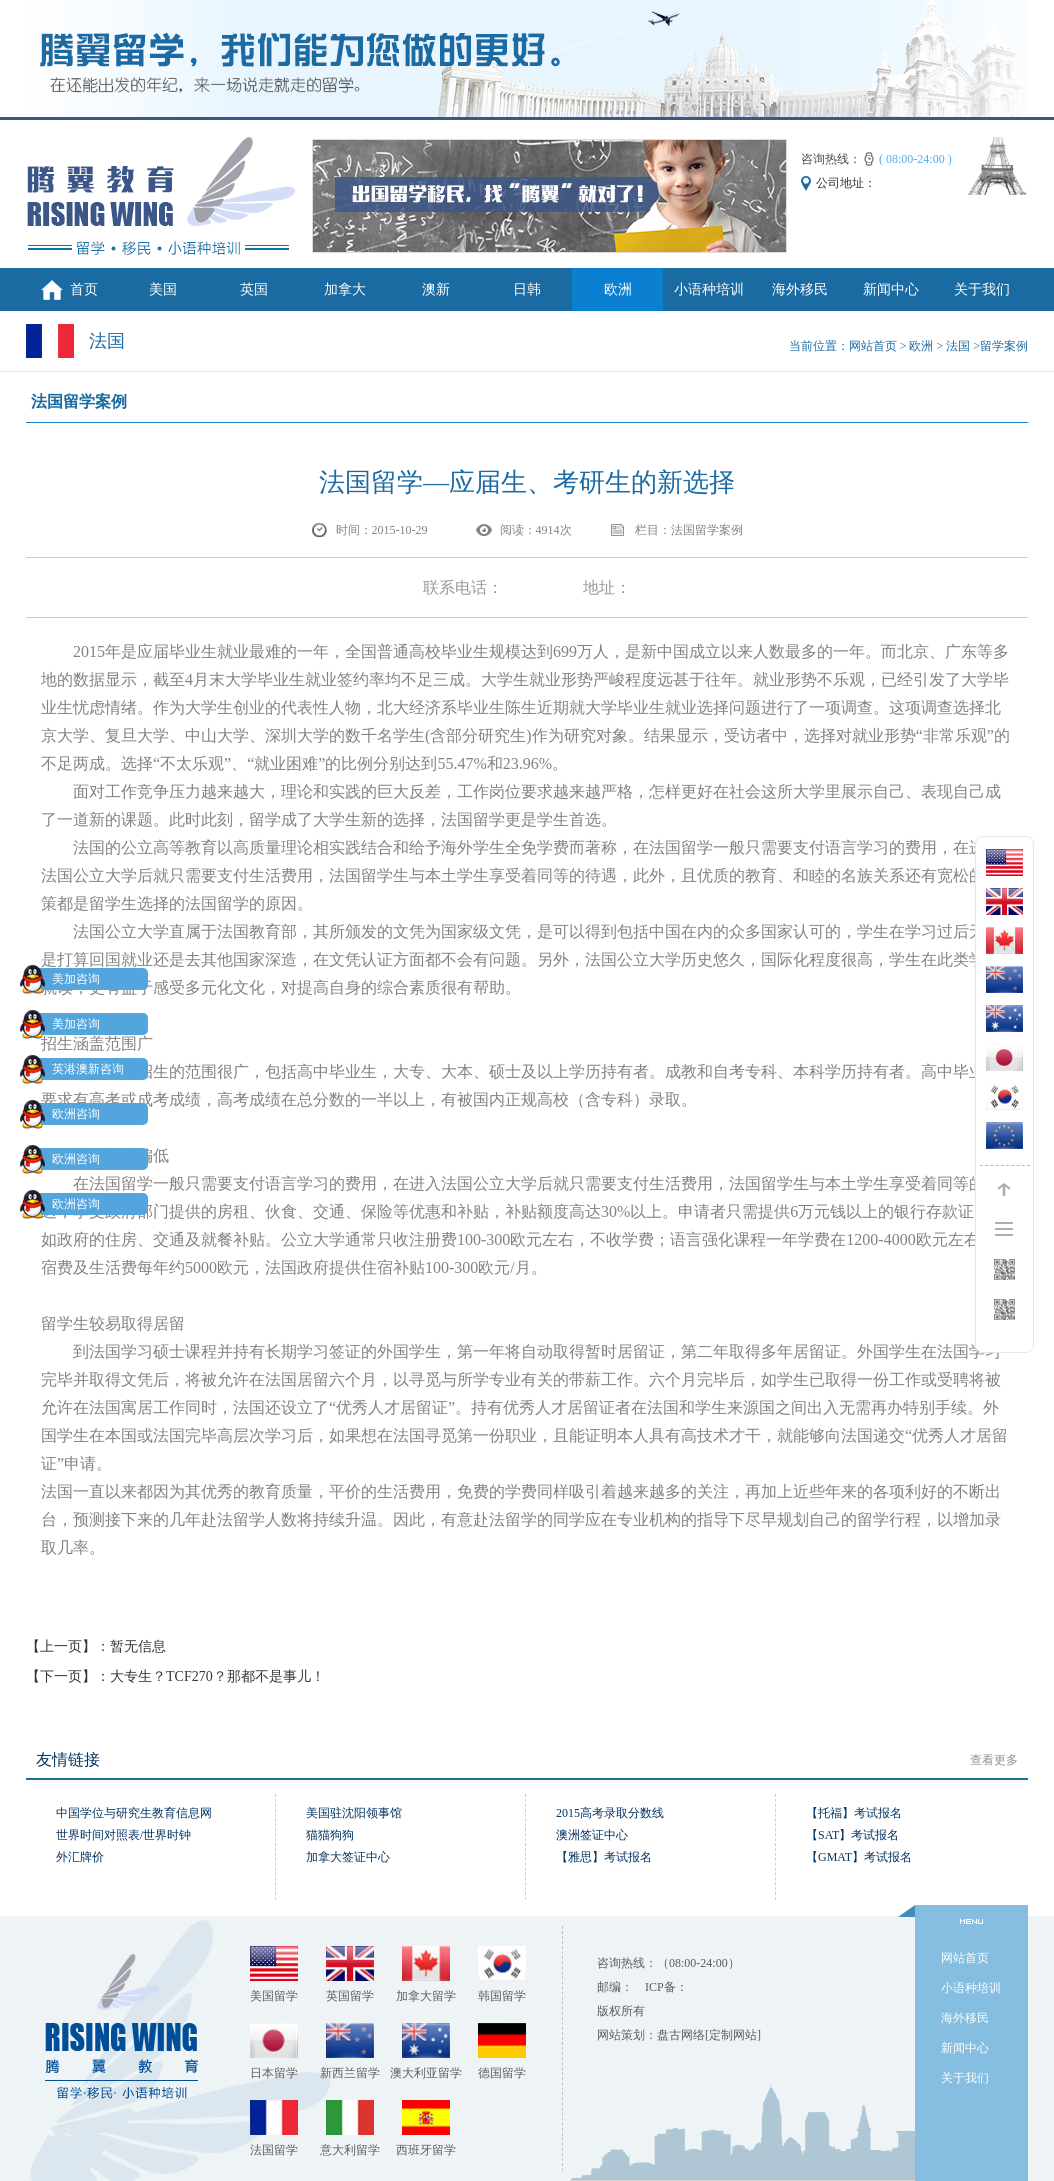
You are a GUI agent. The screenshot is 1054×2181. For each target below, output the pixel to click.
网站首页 (873, 346)
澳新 (436, 289)
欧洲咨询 (64, 1114)
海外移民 (800, 289)
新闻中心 (891, 289)
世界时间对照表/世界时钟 (123, 1835)
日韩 (527, 289)
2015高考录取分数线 (610, 1813)
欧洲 (618, 289)
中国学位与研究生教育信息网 (134, 1813)
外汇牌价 (80, 1857)
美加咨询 (64, 979)
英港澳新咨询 (76, 1069)
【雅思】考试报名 (604, 1857)
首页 (84, 289)
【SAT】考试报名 (852, 1835)
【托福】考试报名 (854, 1813)
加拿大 (345, 289)
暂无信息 (138, 1646)
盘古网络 (681, 2035)
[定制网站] (733, 2035)
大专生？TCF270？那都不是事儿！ (217, 1676)
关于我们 (982, 289)
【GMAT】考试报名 (859, 1857)
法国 (958, 346)
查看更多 (994, 1760)
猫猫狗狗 (330, 1835)
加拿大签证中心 (348, 1857)
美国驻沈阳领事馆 (354, 1813)
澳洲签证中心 (592, 1835)
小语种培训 (709, 289)
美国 (163, 289)
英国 (254, 289)
